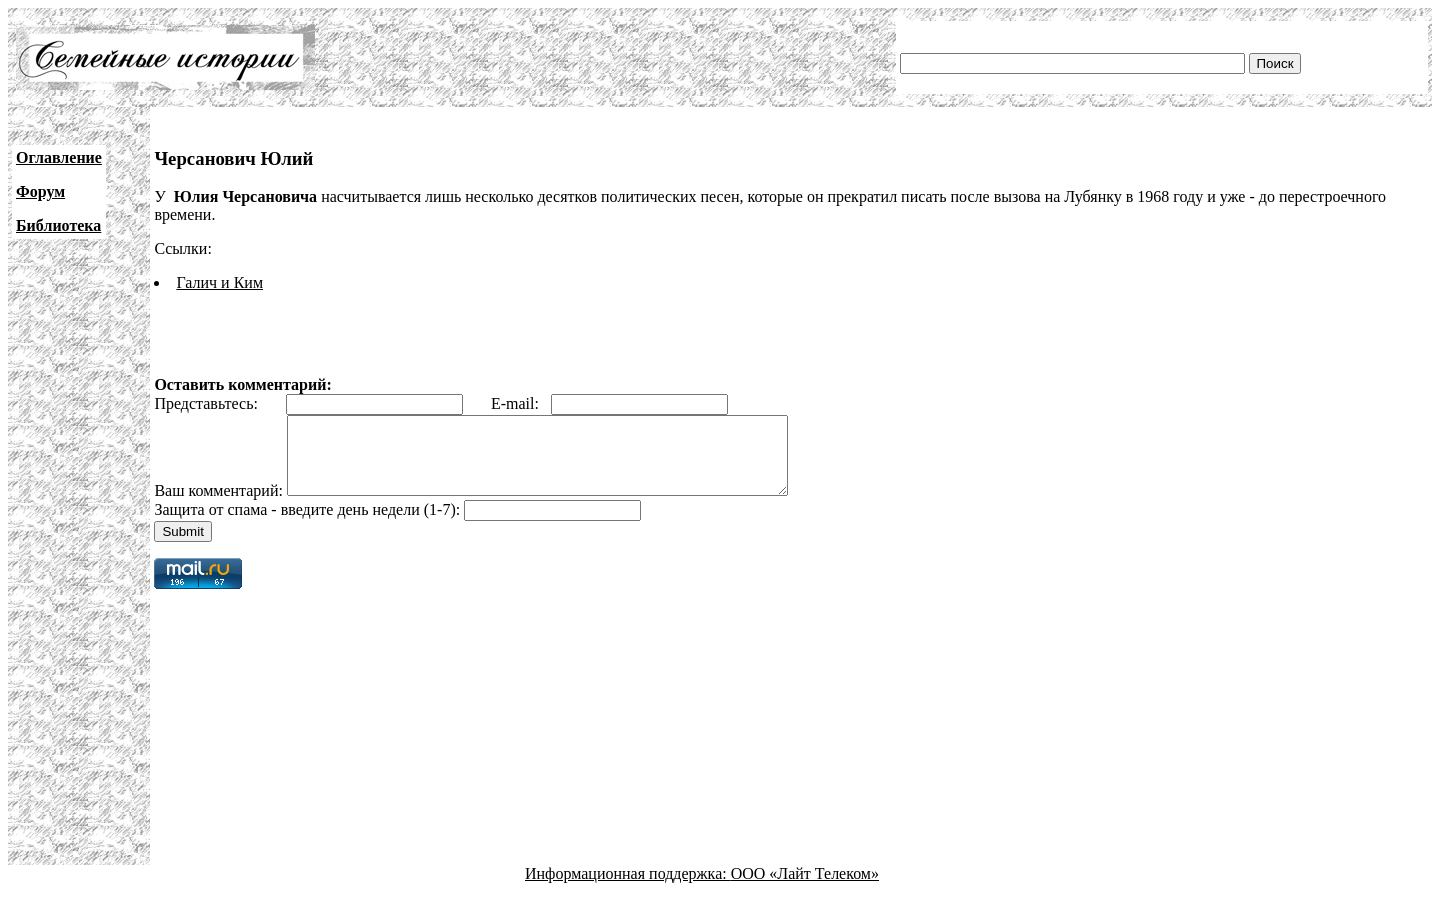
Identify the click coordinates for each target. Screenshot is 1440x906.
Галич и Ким (219, 282)
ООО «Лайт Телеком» (805, 888)
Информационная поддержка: (628, 888)
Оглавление (59, 157)
